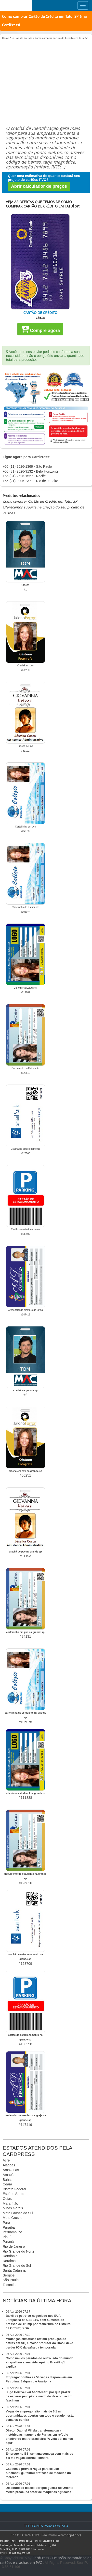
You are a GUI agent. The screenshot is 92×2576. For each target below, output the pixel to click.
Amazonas (11, 2170)
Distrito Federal (14, 2189)
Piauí (7, 2237)
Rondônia (10, 2256)
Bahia (7, 2180)
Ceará (7, 2184)
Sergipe (8, 2275)
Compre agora (40, 328)
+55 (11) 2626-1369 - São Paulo (27, 466)
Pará (6, 2222)
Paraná (8, 2242)
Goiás (7, 2199)
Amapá (8, 2175)
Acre (6, 2160)
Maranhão (10, 2203)
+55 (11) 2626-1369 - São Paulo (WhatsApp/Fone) (46, 2535)
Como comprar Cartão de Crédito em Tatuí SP (61, 38)
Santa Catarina (14, 2270)
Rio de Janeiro (14, 2246)
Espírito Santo (13, 2194)
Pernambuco (12, 2232)
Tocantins (10, 2285)
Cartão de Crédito (22, 38)
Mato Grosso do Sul (18, 2213)
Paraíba (9, 2227)
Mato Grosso (12, 2218)
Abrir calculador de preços (39, 186)
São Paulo (11, 2280)
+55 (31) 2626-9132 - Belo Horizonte (31, 471)
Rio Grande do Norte (18, 2251)
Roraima (9, 2261)
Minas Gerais (13, 2208)
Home (5, 38)
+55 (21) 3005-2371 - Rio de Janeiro (30, 481)
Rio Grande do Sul (17, 2265)
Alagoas (9, 2165)
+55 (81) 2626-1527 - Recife (24, 476)
